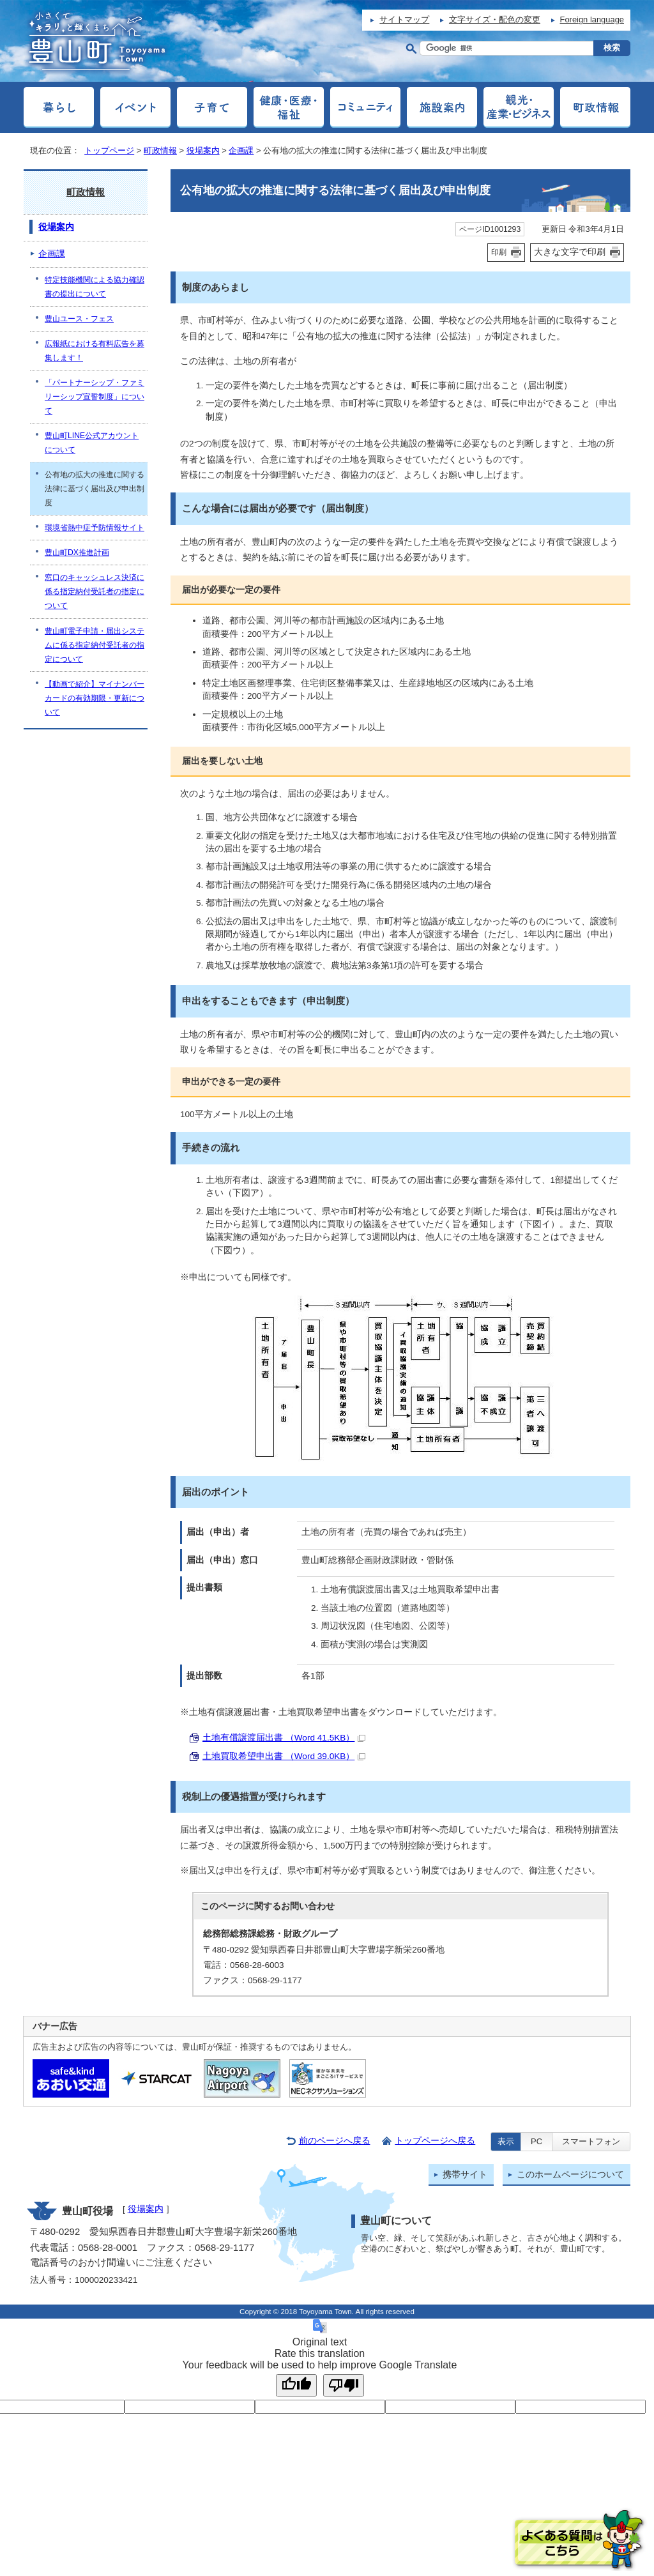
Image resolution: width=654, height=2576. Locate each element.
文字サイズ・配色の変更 (494, 19)
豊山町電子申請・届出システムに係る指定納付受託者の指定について (94, 645)
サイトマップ (404, 19)
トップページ (109, 150)
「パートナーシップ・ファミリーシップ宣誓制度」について (94, 396)
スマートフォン (591, 2141)
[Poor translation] (343, 2385)
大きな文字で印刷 (569, 252)
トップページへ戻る (435, 2140)
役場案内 (203, 150)
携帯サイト (465, 2174)
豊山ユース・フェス (79, 318)
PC (536, 2141)
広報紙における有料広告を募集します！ (94, 350)
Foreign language (592, 19)
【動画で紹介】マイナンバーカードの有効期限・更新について (94, 698)
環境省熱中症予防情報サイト (94, 527)
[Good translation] (296, 2385)
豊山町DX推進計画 (77, 552)
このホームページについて (570, 2174)
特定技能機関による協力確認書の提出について (94, 286)
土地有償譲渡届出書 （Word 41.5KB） (283, 1737)
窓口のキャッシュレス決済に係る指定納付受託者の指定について (94, 591)
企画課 (241, 150)
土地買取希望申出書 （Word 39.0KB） (283, 1756)
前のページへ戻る (334, 2140)
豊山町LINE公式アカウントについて (92, 442)
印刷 (498, 252)
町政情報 (160, 150)
